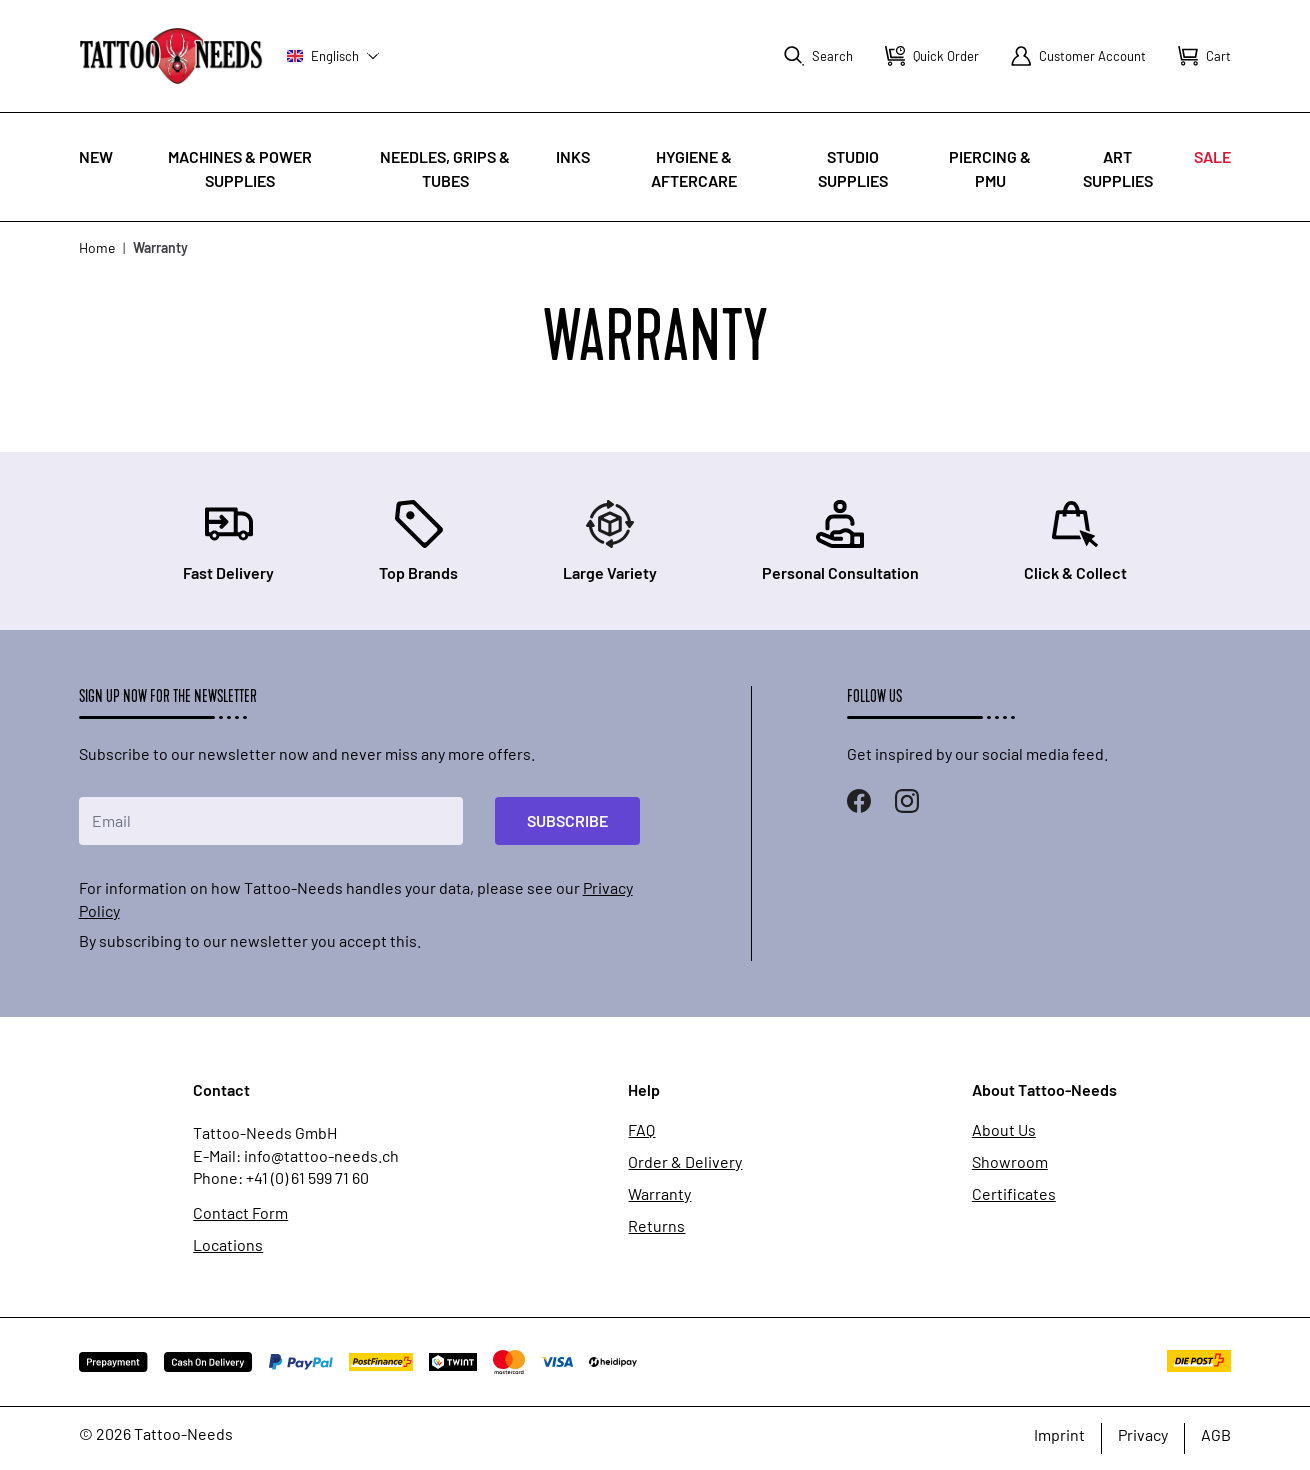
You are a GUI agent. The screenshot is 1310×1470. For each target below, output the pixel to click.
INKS (573, 156)
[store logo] (171, 55)
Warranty (659, 1194)
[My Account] (1078, 56)
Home (97, 247)
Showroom (1010, 1162)
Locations (228, 1245)
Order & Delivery (685, 1162)
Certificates (1014, 1194)
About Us (1004, 1130)
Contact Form (240, 1213)
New (96, 156)
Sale (1212, 156)
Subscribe (567, 820)
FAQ (641, 1130)
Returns (656, 1226)
